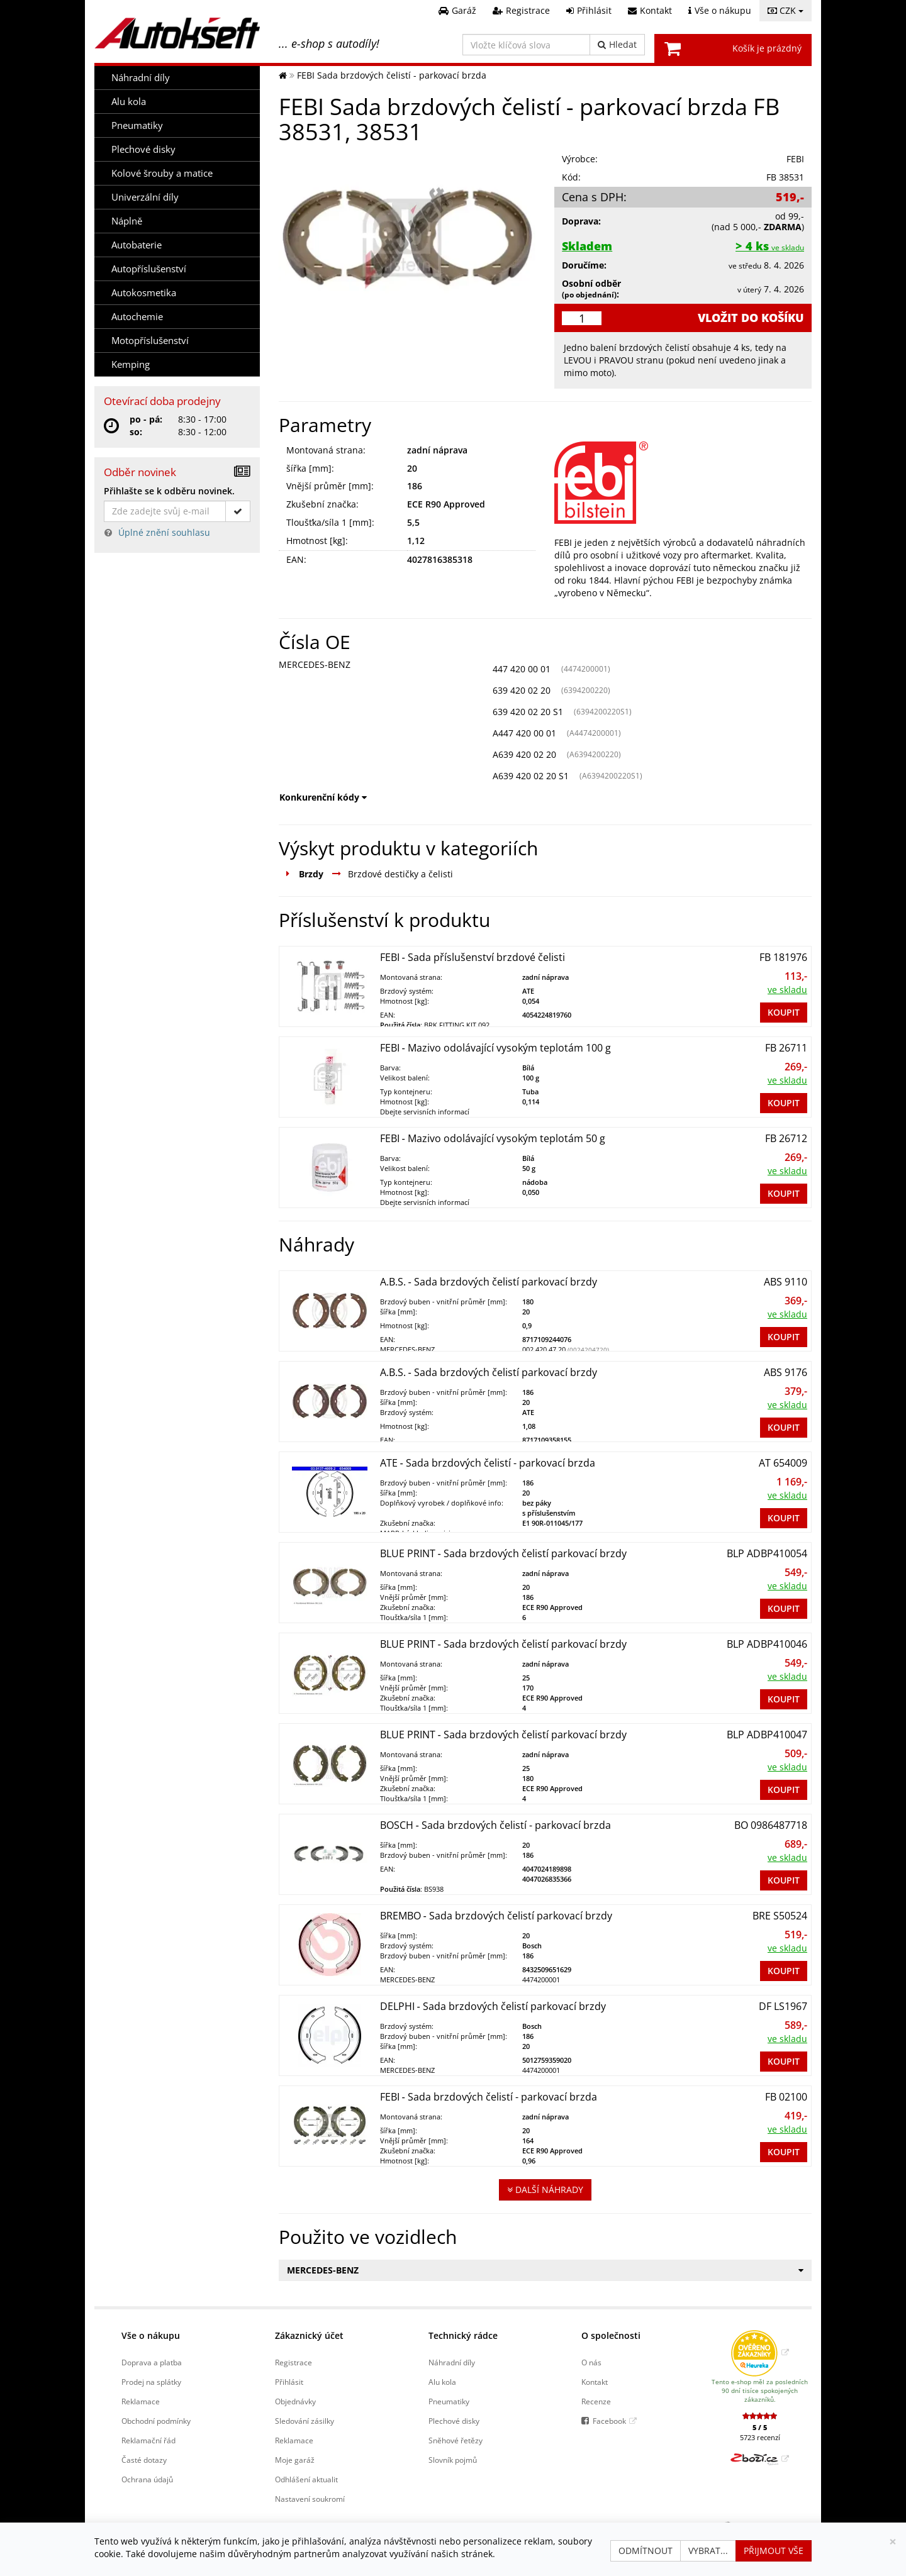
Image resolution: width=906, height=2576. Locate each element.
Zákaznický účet (309, 2335)
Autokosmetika (143, 292)
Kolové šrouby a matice (162, 173)
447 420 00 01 (522, 669)
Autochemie (137, 316)
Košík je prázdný (767, 48)
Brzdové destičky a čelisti (400, 874)
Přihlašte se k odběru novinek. (169, 491)
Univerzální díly (145, 197)
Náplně (126, 221)
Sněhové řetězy (455, 2440)
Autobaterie (136, 245)
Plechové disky (143, 149)
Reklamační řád (148, 2440)
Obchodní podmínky (156, 2421)
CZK (785, 10)
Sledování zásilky (304, 2421)
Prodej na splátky (151, 2382)
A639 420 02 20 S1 (531, 776)
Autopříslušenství (148, 268)
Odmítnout (645, 2551)
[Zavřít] (893, 2541)
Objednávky (295, 2401)
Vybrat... (708, 2551)
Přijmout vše (773, 2551)
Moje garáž (295, 2460)
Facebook (609, 2421)
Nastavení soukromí (310, 2499)
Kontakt (594, 2382)
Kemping (130, 364)
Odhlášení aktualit (306, 2479)
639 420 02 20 (522, 690)
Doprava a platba (151, 2362)
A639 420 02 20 (524, 754)
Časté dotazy (144, 2460)
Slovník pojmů (452, 2460)
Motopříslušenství (150, 340)
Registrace (293, 2362)
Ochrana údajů (147, 2479)
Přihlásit (289, 2382)
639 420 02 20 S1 (528, 712)
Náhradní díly (140, 77)
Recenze (596, 2401)
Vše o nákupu (150, 2335)
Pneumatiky (137, 125)
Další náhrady (545, 2190)
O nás (591, 2362)
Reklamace (140, 2401)
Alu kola (128, 101)
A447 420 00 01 (524, 733)
